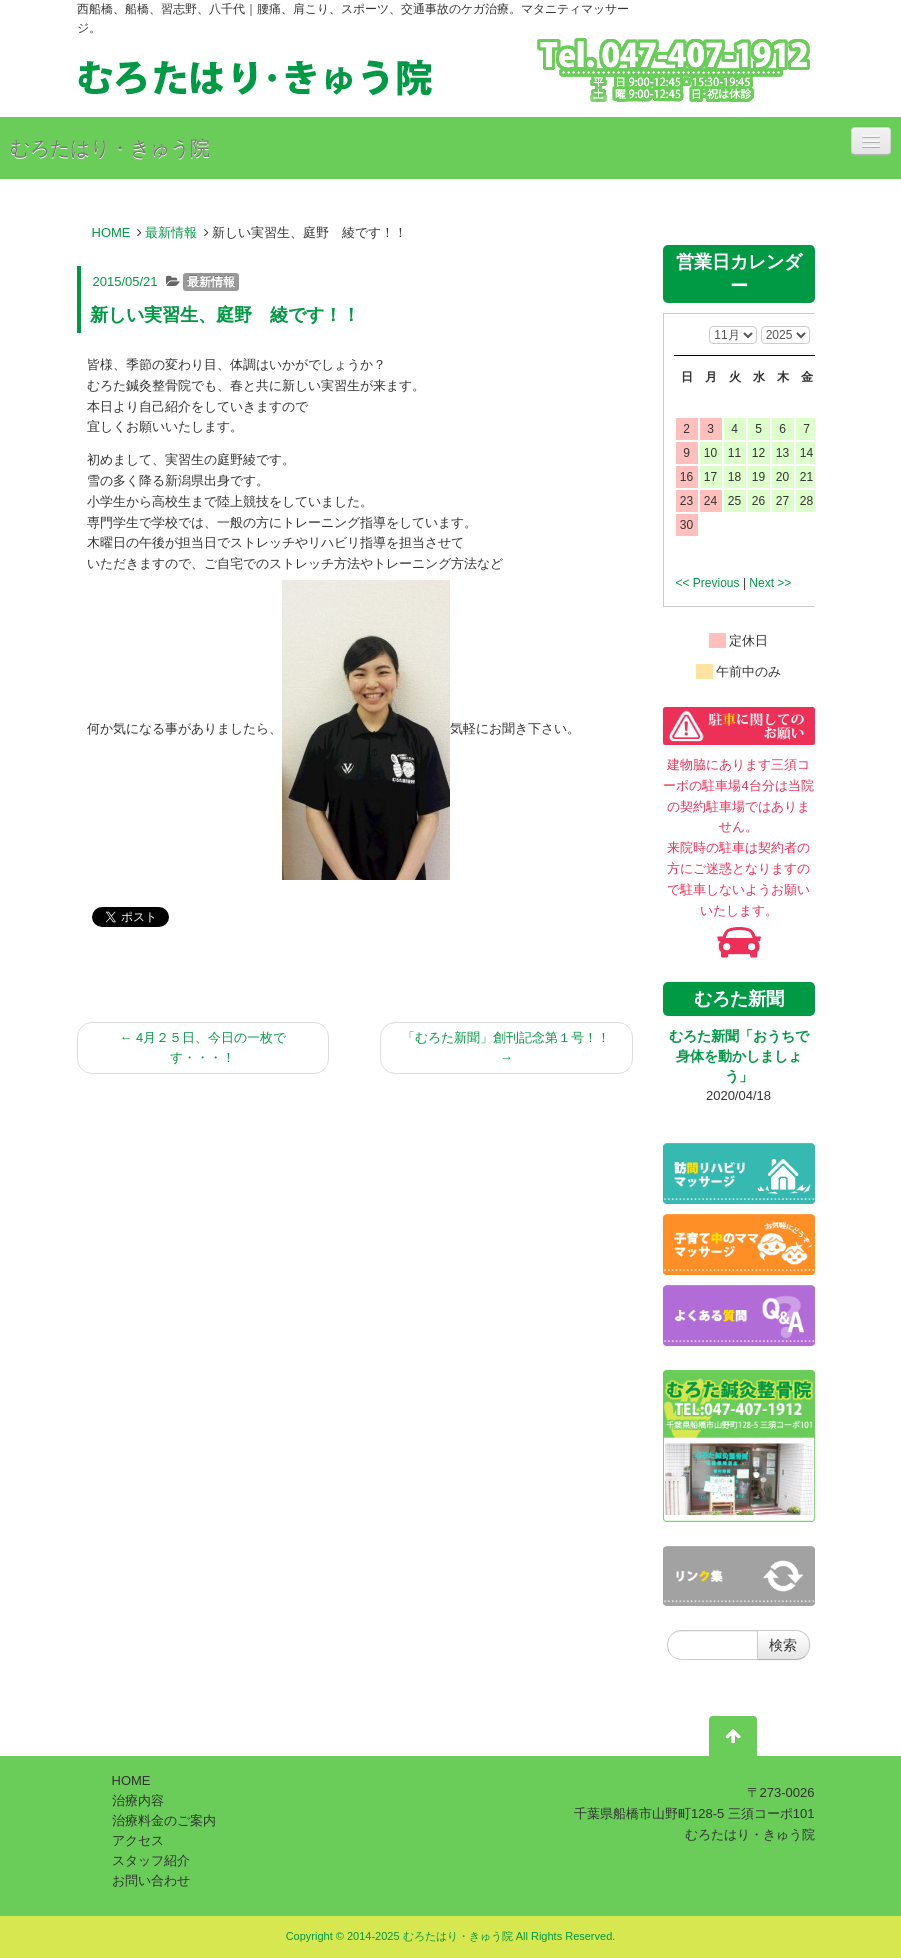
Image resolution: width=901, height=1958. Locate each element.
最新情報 (171, 232)
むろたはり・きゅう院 (110, 148)
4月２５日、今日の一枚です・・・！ (202, 1047)
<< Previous (708, 583)
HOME (111, 232)
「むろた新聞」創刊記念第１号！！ (506, 1047)
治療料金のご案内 (164, 1820)
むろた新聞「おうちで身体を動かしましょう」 (739, 1056)
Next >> (770, 583)
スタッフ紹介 (151, 1860)
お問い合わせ (151, 1880)
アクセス (138, 1840)
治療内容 (138, 1800)
